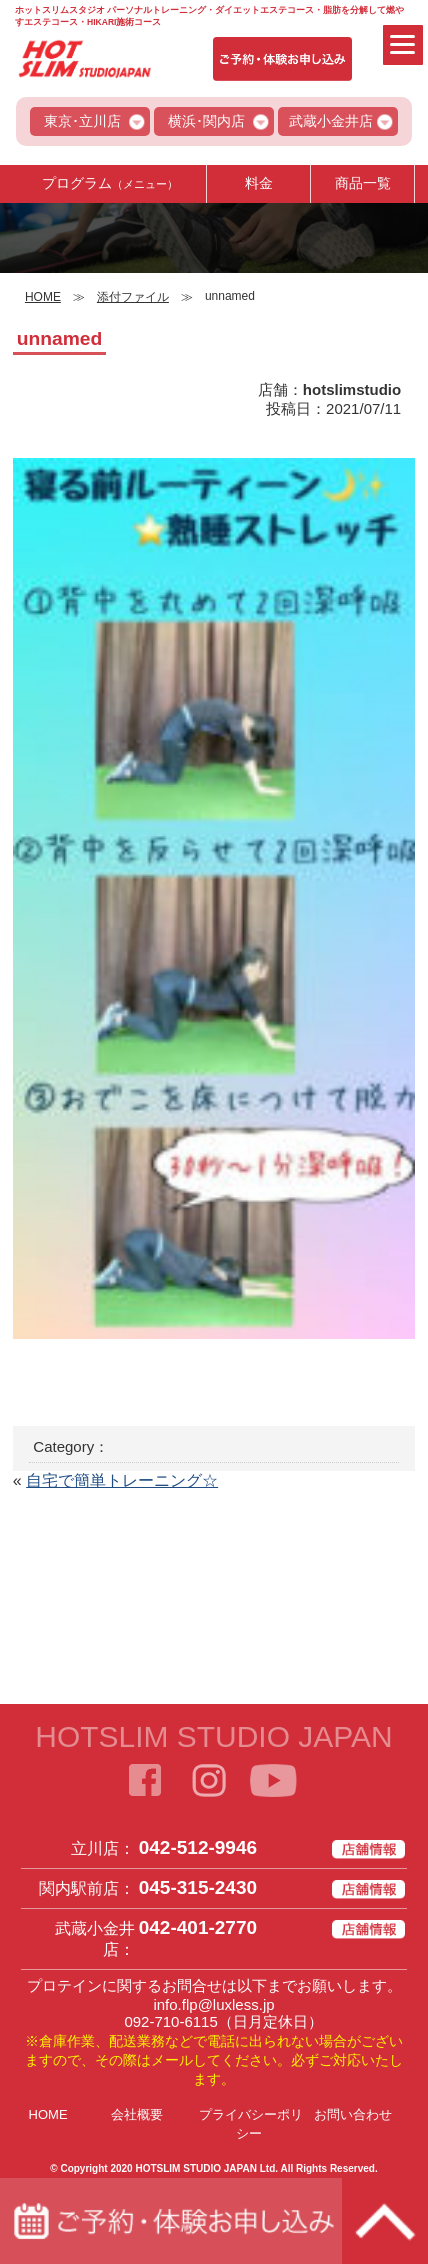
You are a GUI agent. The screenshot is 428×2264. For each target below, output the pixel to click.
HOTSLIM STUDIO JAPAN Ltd (205, 2168)
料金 (259, 183)
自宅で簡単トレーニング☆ (122, 1480)
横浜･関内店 (206, 121)
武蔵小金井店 (331, 121)
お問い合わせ (353, 2114)
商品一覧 (363, 183)
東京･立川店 (82, 121)
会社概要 (137, 2114)
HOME (48, 2114)
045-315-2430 (198, 1887)
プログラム (110, 183)
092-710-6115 (170, 2021)
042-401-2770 (198, 1927)
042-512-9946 (198, 1847)
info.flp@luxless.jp (213, 2004)
